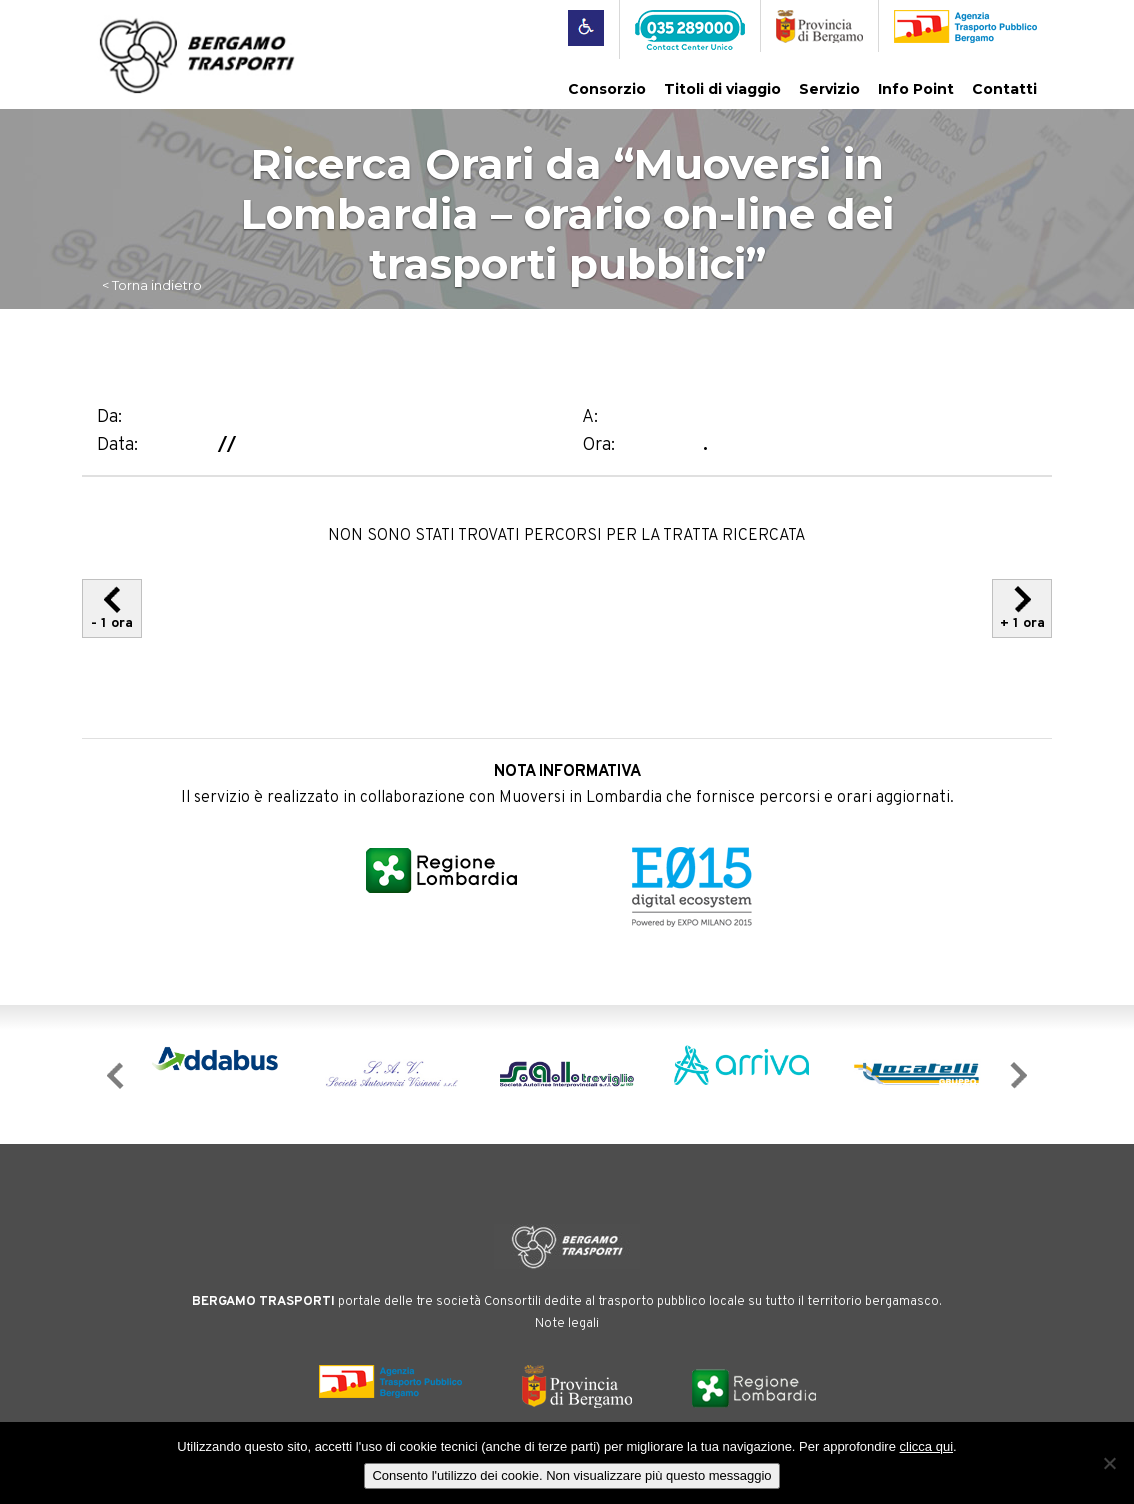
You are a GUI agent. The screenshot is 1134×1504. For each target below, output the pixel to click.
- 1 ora (112, 608)
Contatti (1004, 89)
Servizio (829, 89)
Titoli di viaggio (722, 89)
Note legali (567, 1324)
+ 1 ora (1022, 608)
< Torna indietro (152, 285)
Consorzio (607, 89)
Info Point (916, 89)
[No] (1109, 1463)
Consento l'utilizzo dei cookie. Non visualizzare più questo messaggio (571, 1475)
